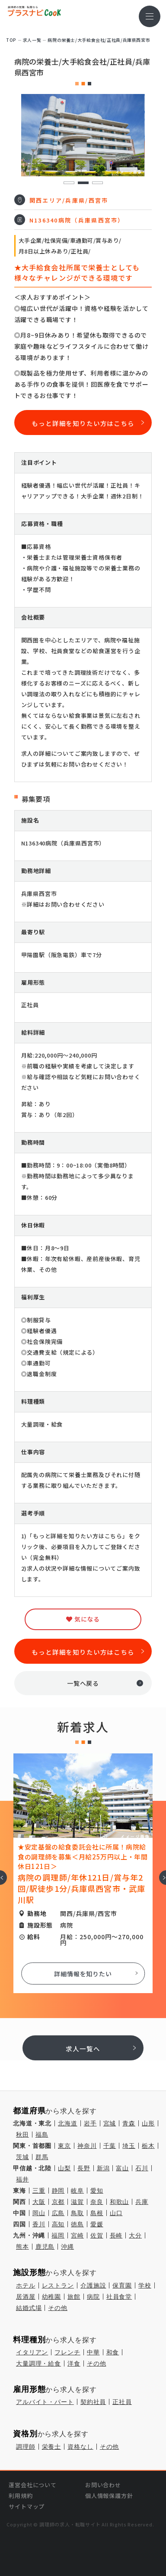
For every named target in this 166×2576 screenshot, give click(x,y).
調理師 (25, 2446)
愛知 (96, 2190)
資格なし (80, 2446)
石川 (141, 2168)
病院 (93, 2296)
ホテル (25, 2285)
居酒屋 (25, 2296)
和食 (112, 2352)
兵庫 (141, 2201)
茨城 (22, 2156)
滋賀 (77, 2201)
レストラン (58, 2285)
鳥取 (77, 2213)
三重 (38, 2190)
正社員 (122, 2401)
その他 (57, 2307)
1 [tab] (68, 183)
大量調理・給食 (38, 2363)
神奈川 (87, 2145)
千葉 (109, 2145)
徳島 (77, 2224)
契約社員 (93, 2401)
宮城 (109, 2123)
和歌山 (119, 2201)
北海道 (67, 2123)
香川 (38, 2224)
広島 (58, 2213)
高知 (58, 2224)
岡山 (38, 2213)
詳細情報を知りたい (83, 1973)
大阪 (38, 2201)
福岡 (57, 2235)
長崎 (116, 2235)
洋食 (73, 2363)
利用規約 (20, 2495)
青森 (128, 2123)
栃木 (148, 2145)
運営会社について (32, 2485)
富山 (122, 2168)
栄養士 (51, 2446)
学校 (144, 2285)
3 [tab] (97, 183)
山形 (148, 2123)
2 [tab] (82, 183)
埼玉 (128, 2145)
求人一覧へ (83, 2048)
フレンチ (67, 2352)
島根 (96, 2213)
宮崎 (77, 2235)
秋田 (22, 2134)
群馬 (41, 2156)
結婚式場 (29, 2307)
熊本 (22, 2246)
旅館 (73, 2296)
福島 (41, 2134)
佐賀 (96, 2235)
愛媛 (96, 2224)
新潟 (103, 2168)
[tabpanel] (83, 135)
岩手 (90, 2123)
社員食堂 (119, 2296)
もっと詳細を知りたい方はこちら (83, 423)
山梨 (64, 2168)
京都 (58, 2201)
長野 (83, 2168)
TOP (11, 40)
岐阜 (77, 2190)
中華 (93, 2352)
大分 (135, 2235)
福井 (22, 2179)
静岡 (58, 2190)
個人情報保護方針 (109, 2495)
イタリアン (32, 2352)
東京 (64, 2145)
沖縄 (67, 2246)
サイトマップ (27, 2506)
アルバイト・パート (45, 2401)
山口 (116, 2213)
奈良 (96, 2201)
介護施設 (93, 2285)
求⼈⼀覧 (32, 40)
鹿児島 (45, 2246)
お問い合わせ (103, 2485)
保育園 (122, 2285)
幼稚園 (51, 2296)
